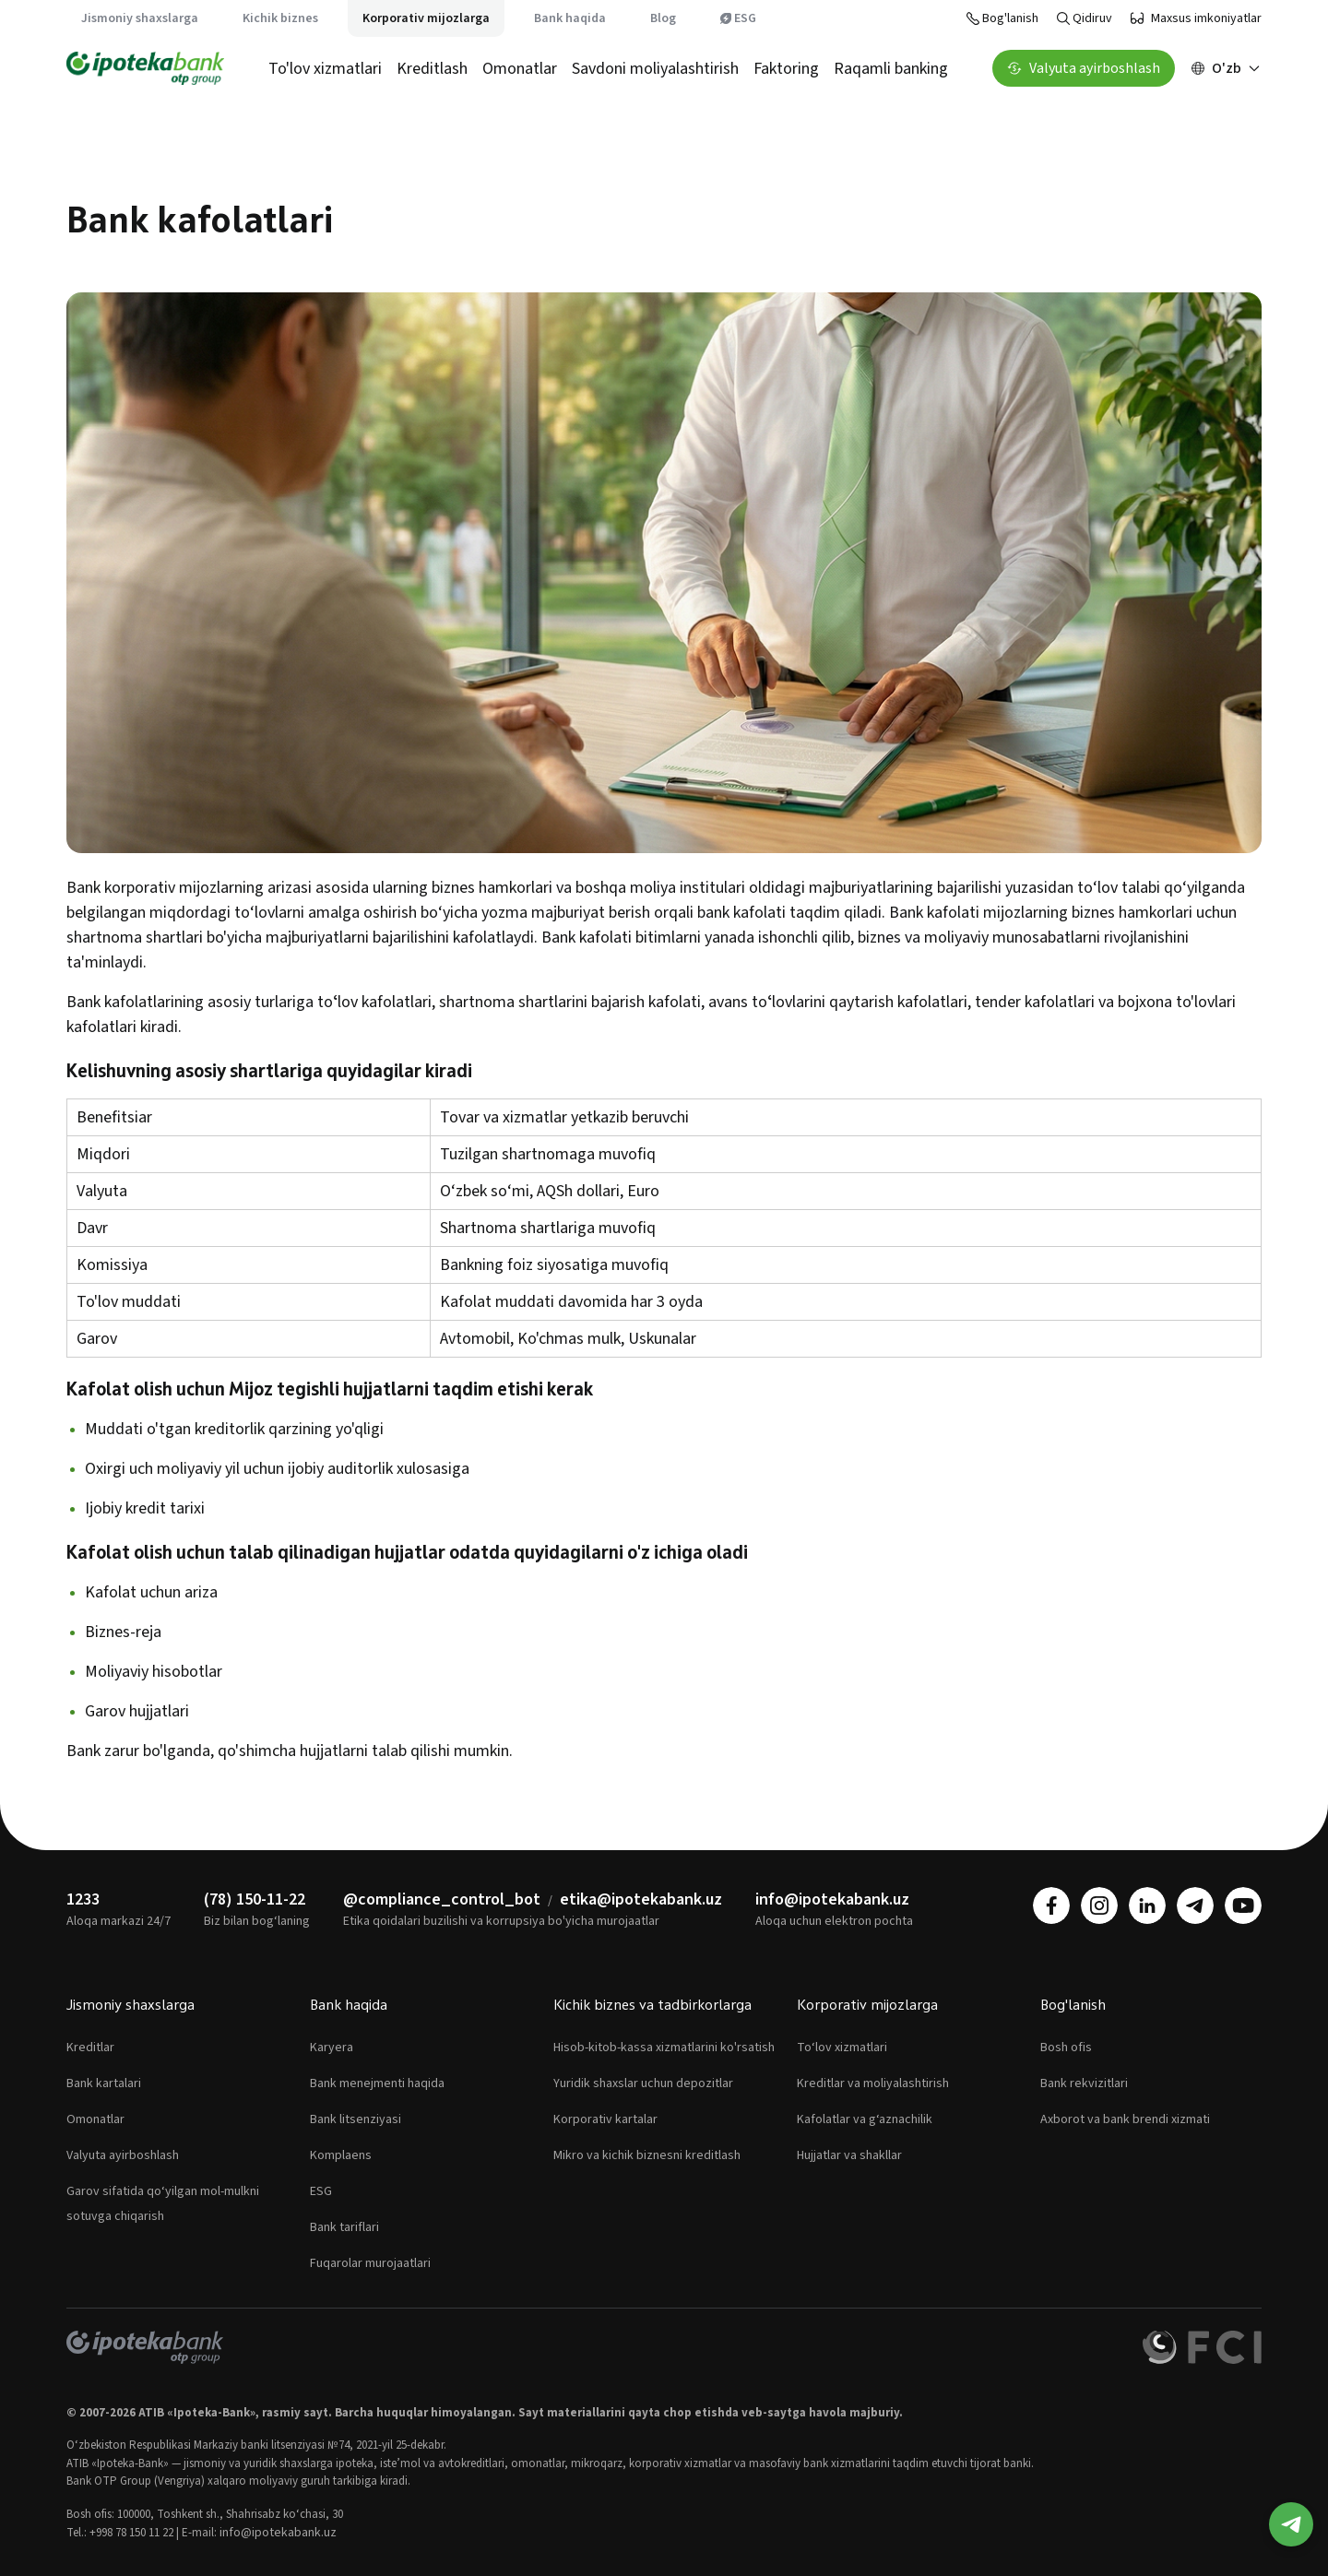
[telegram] (1195, 1905)
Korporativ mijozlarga (426, 18)
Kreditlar (90, 2047)
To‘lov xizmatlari (842, 2047)
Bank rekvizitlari (1084, 2083)
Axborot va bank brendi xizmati (1125, 2119)
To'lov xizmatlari (325, 68)
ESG (738, 18)
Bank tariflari (344, 2227)
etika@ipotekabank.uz (641, 1899)
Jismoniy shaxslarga (139, 18)
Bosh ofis (1066, 2047)
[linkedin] (1147, 1905)
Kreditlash (432, 68)
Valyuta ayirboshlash (122, 2155)
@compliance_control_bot (441, 1899)
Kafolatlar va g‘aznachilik (864, 2119)
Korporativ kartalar (605, 2119)
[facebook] (1051, 1905)
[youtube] (1243, 1905)
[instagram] (1099, 1905)
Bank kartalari (103, 2083)
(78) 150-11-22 (254, 1899)
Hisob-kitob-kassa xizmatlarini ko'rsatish (664, 2047)
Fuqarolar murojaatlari (370, 2263)
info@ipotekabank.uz (832, 1899)
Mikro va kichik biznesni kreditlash (647, 2155)
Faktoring (786, 68)
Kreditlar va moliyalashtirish (873, 2083)
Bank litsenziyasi (355, 2119)
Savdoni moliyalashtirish (655, 68)
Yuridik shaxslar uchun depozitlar (643, 2083)
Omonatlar (519, 68)
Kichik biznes (280, 18)
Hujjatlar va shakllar (849, 2155)
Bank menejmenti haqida (377, 2083)
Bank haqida (570, 18)
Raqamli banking (891, 68)
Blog (663, 18)
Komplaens (341, 2155)
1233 (83, 1899)
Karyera (331, 2047)
